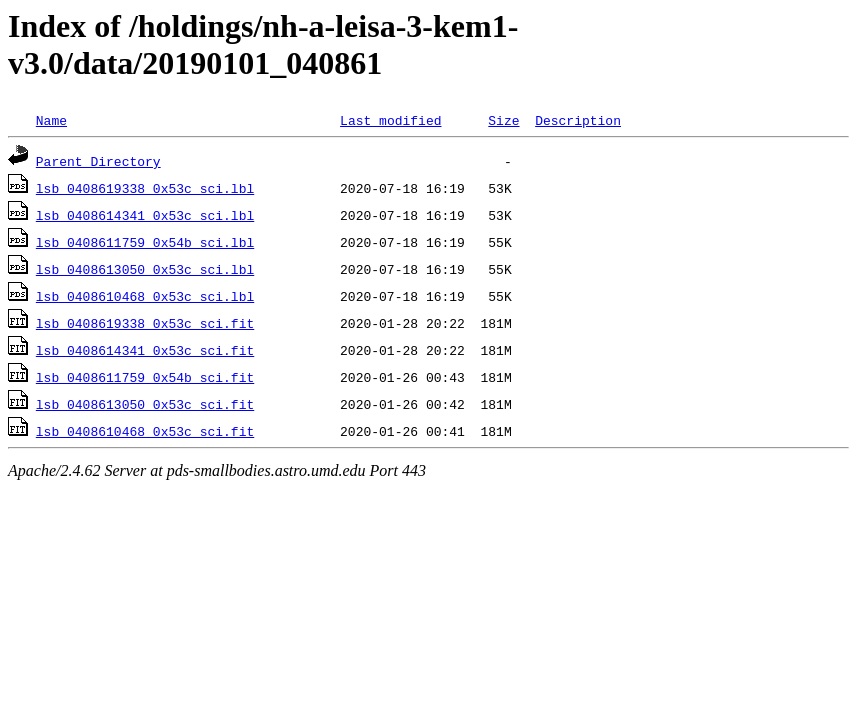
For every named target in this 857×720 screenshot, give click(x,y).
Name (51, 120)
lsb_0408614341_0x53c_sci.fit (145, 350)
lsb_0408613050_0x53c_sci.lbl (145, 269)
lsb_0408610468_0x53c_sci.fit (145, 431)
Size (503, 120)
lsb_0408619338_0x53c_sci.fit (145, 323)
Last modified (390, 120)
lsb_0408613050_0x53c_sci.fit (145, 404)
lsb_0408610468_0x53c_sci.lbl (145, 296)
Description (578, 120)
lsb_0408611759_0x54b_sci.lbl (145, 242)
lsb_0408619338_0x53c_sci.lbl (145, 188)
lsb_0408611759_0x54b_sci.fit (145, 377)
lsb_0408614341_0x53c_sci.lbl (145, 215)
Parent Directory (98, 161)
